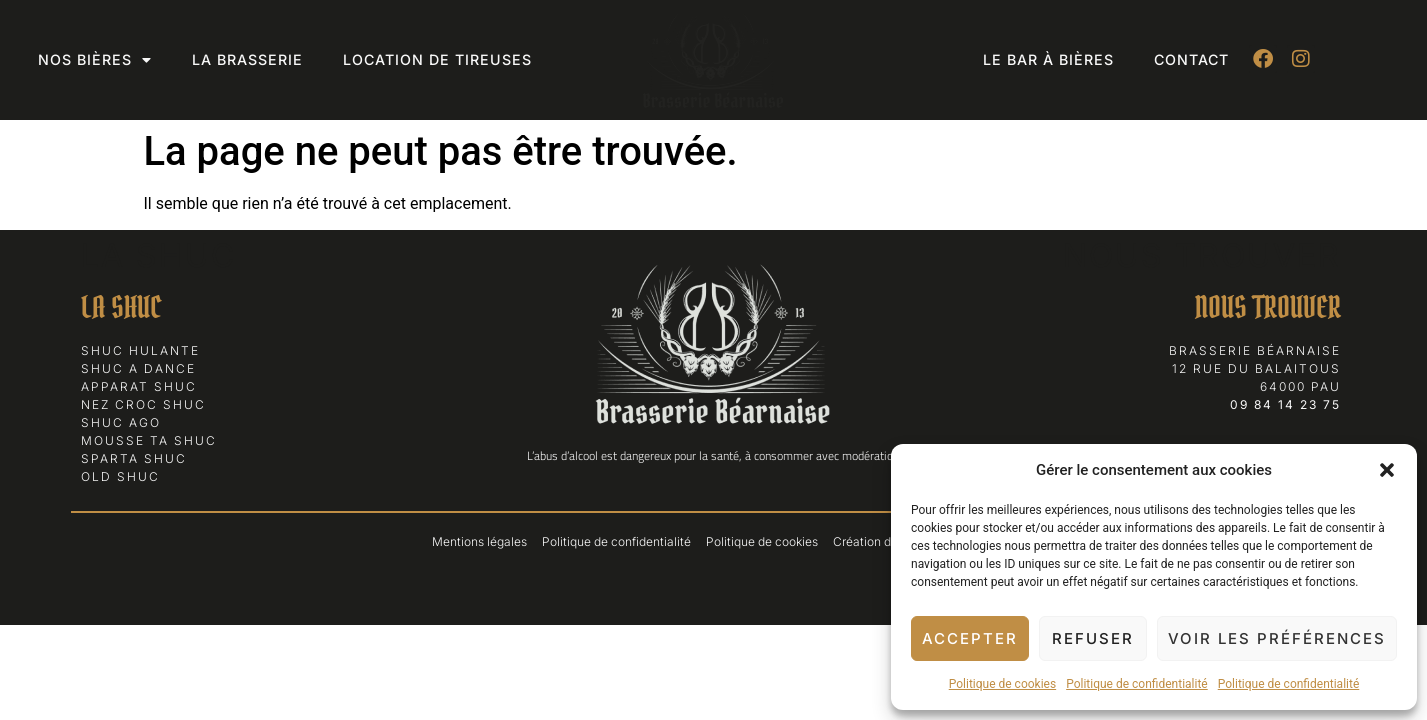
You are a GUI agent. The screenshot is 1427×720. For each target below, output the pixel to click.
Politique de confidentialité (1137, 684)
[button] (1387, 470)
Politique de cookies (1002, 684)
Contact (1191, 59)
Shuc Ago (121, 422)
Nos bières (95, 60)
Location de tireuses (437, 59)
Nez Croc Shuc (143, 404)
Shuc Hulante (140, 350)
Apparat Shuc (139, 386)
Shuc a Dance (138, 368)
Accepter (970, 638)
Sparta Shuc (134, 458)
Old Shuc (120, 476)
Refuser (1093, 638)
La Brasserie (247, 59)
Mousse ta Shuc (149, 440)
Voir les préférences (1277, 638)
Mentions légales (479, 541)
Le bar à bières (1048, 59)
